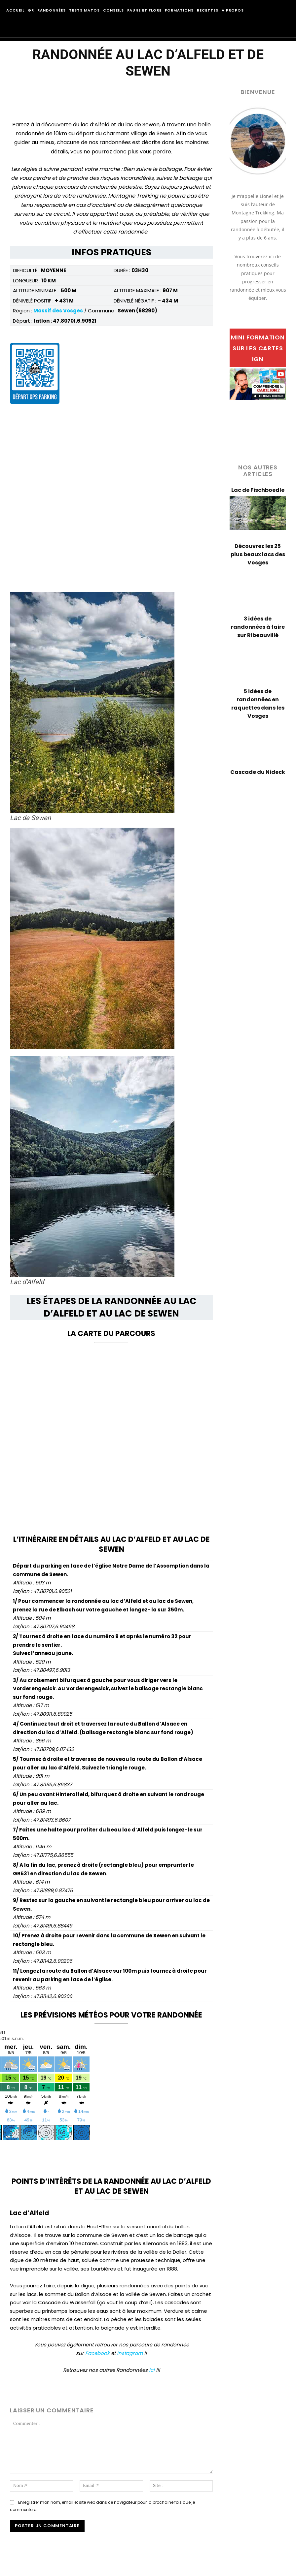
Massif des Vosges (58, 310)
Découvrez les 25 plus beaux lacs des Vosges (258, 554)
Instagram (130, 2353)
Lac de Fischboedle (257, 490)
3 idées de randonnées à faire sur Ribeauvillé (258, 627)
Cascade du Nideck (257, 772)
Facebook (97, 2353)
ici (152, 2370)
